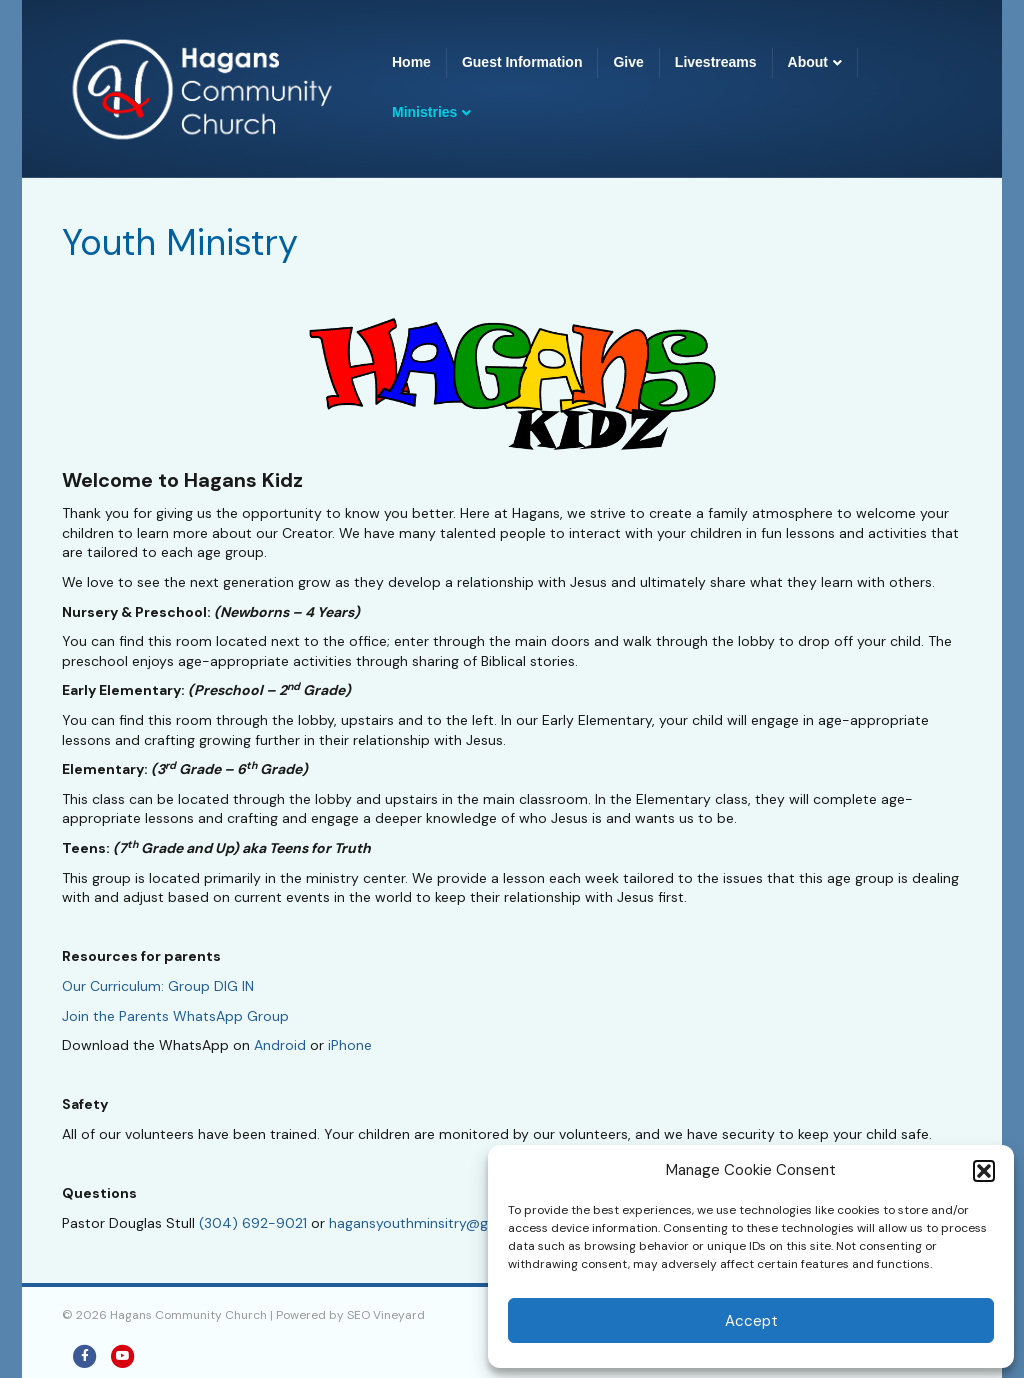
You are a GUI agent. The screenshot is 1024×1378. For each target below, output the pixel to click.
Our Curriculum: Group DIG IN (158, 986)
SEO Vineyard (386, 1315)
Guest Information (522, 62)
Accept (751, 1321)
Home (411, 62)
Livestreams (716, 62)
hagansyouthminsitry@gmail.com (438, 1223)
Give (628, 62)
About (808, 62)
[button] (984, 1171)
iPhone (350, 1045)
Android (280, 1045)
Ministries (424, 112)
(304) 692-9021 (253, 1223)
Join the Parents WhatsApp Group (175, 1016)
